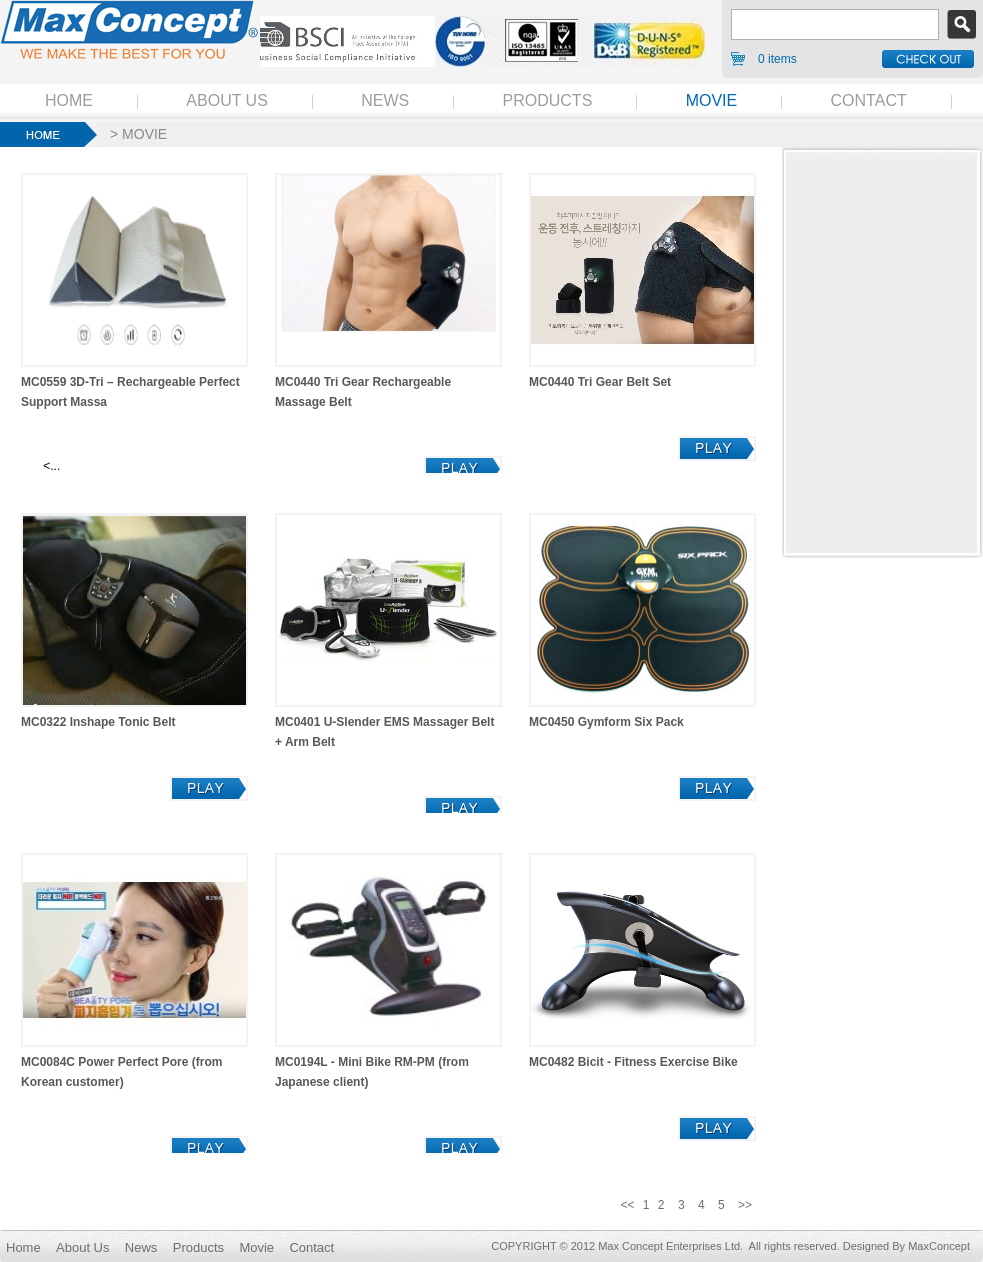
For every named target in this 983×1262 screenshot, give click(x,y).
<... (50, 466)
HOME (69, 100)
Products (198, 1247)
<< (628, 1205)
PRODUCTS (548, 100)
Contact (311, 1247)
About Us (82, 1247)
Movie (256, 1247)
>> (745, 1205)
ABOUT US (227, 100)
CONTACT (869, 100)
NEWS (385, 100)
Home (23, 1247)
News (141, 1247)
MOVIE (712, 100)
